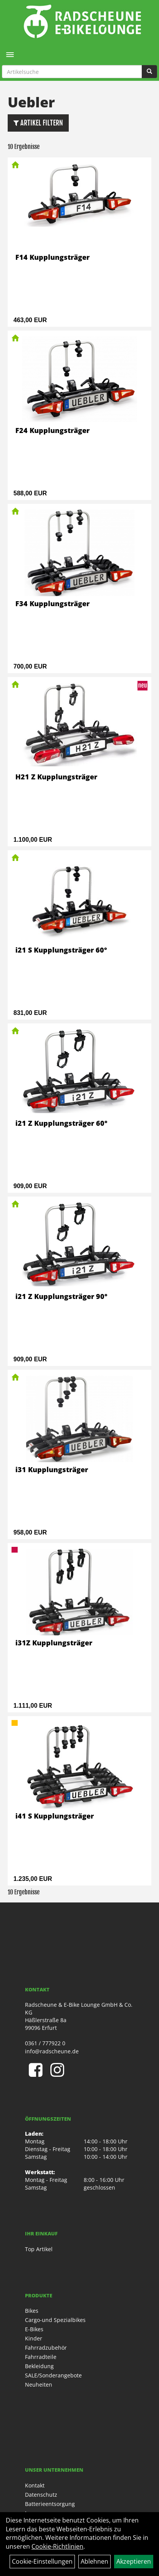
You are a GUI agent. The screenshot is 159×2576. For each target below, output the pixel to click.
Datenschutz (41, 2494)
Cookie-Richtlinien (57, 2546)
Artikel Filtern (38, 123)
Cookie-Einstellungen (42, 2561)
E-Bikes (34, 2329)
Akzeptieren (133, 2561)
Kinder (33, 2338)
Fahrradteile (40, 2356)
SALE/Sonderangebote (53, 2375)
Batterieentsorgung (50, 2503)
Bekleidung (39, 2366)
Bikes (31, 2310)
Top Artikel (39, 2249)
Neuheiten (38, 2384)
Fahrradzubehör (46, 2347)
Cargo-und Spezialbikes (55, 2320)
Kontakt (35, 2485)
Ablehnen (94, 2561)
